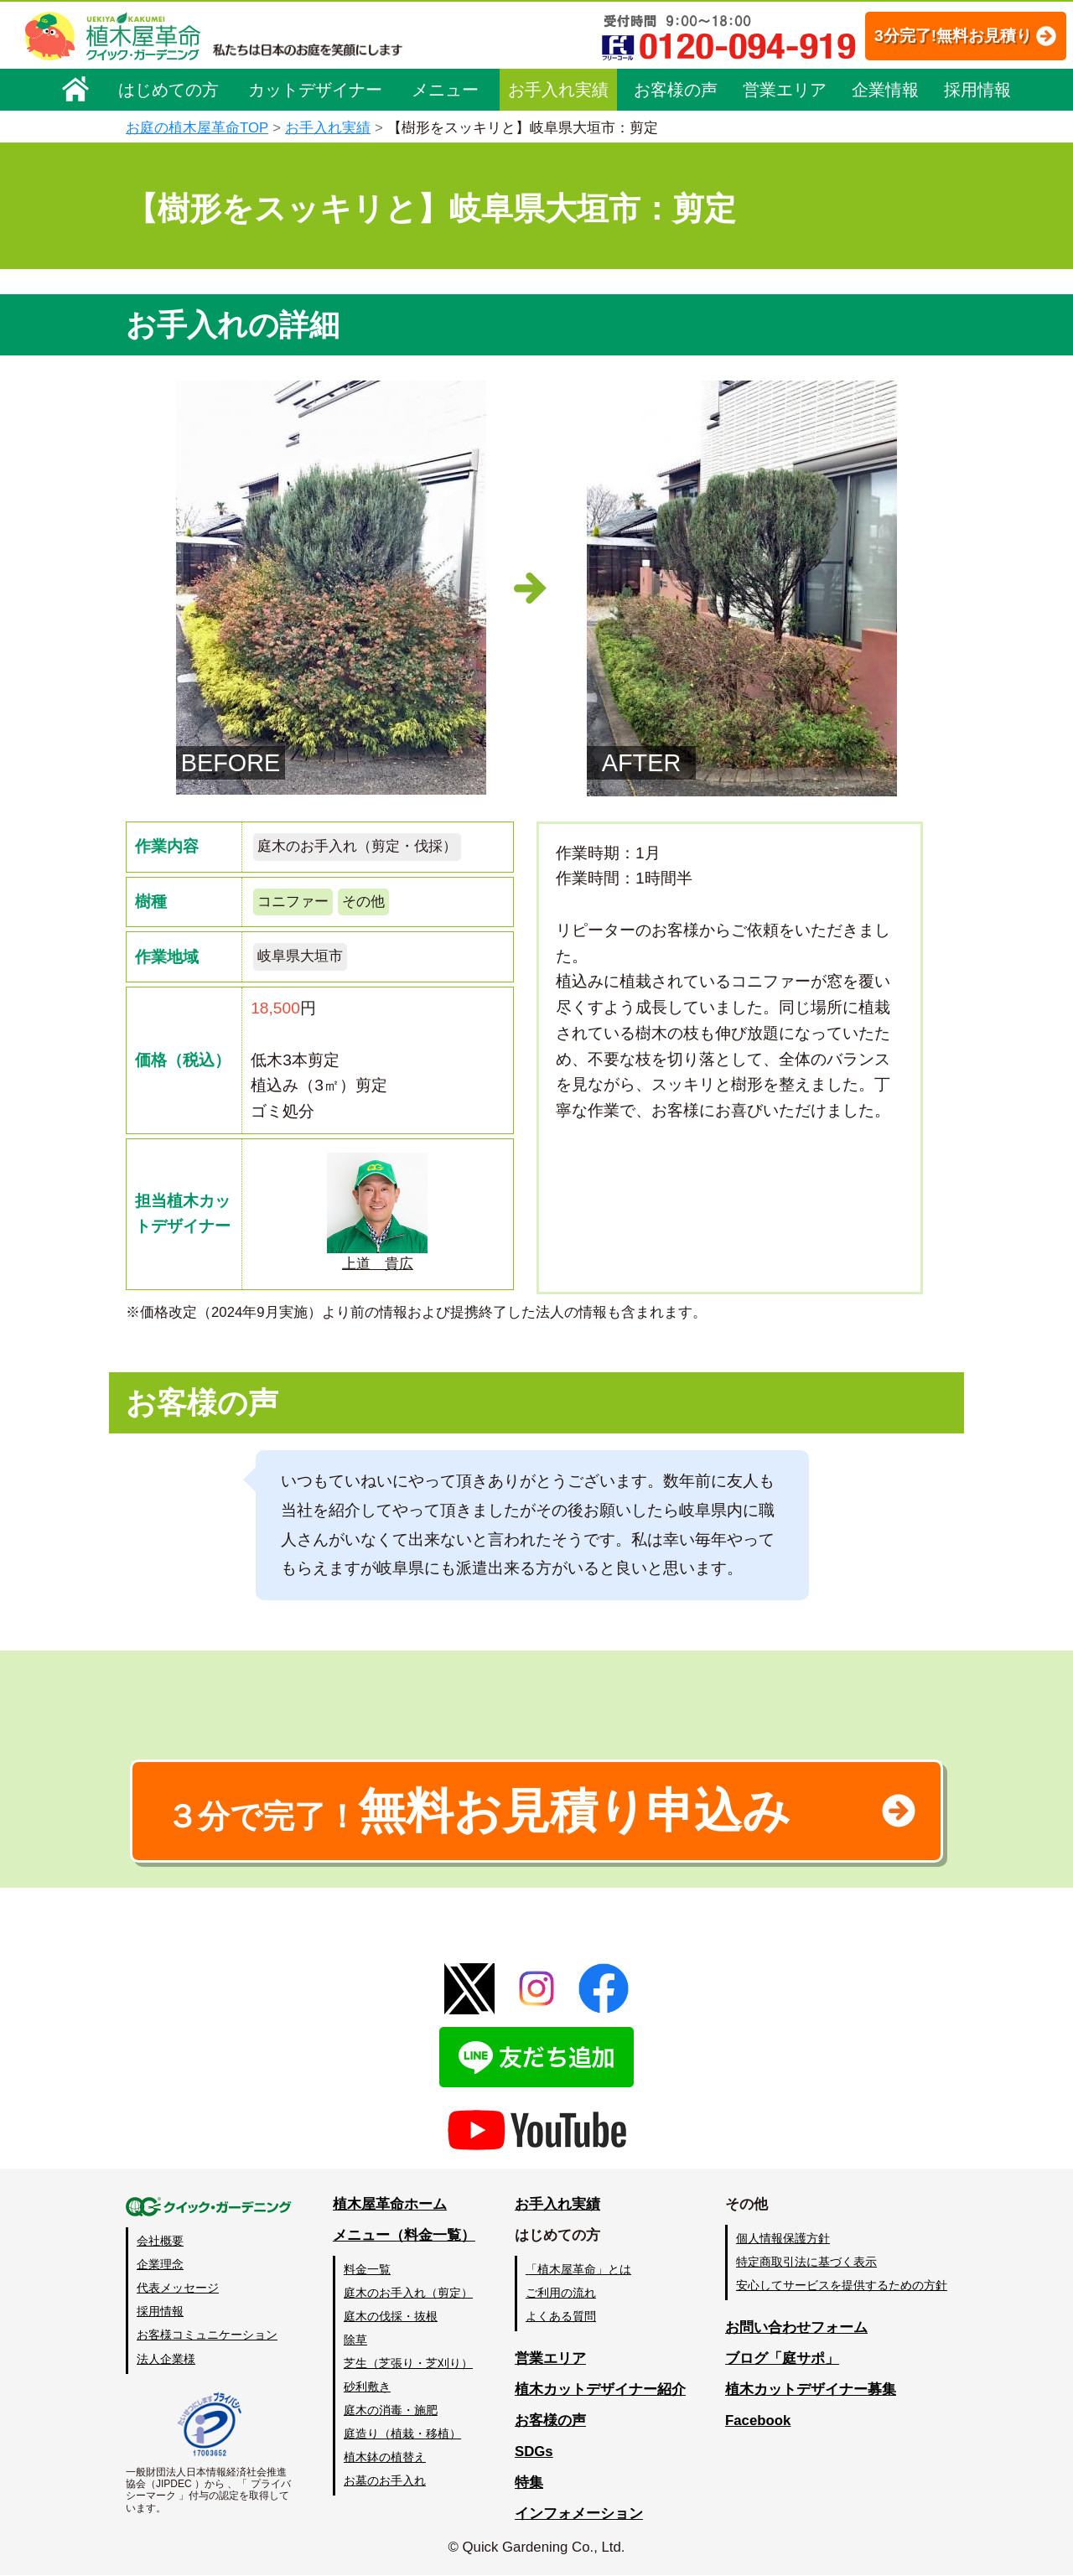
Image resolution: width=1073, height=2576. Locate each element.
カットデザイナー (315, 89)
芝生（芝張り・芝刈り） (408, 2364)
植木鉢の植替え (385, 2458)
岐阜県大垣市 (300, 957)
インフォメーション (579, 2514)
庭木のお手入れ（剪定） (408, 2292)
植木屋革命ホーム (390, 2205)
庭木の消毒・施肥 (391, 2411)
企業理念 (160, 2265)
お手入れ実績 (558, 89)
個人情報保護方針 (783, 2238)
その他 (363, 902)
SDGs (534, 2451)
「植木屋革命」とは (578, 2269)
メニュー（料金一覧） (404, 2235)
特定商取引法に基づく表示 (806, 2262)
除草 (355, 2339)
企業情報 (885, 89)
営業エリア (785, 89)
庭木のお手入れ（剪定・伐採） (357, 846)
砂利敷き (367, 2387)
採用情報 (977, 89)
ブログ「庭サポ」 (782, 2358)
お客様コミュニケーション (207, 2335)
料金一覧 (367, 2269)
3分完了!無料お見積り (934, 35)
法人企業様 (166, 2359)
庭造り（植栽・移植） (402, 2434)
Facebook (757, 2420)
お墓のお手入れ (385, 2481)
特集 (529, 2482)
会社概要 (160, 2241)
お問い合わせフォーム (796, 2328)
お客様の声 (676, 89)
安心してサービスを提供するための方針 (841, 2286)
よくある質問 (561, 2316)
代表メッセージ (178, 2288)
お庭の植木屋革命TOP (197, 128)
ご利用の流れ (561, 2292)
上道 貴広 (377, 1212)
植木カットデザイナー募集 (810, 2389)
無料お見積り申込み (482, 1810)
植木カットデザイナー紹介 (600, 2389)
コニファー (293, 902)
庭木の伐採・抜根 (391, 2316)
